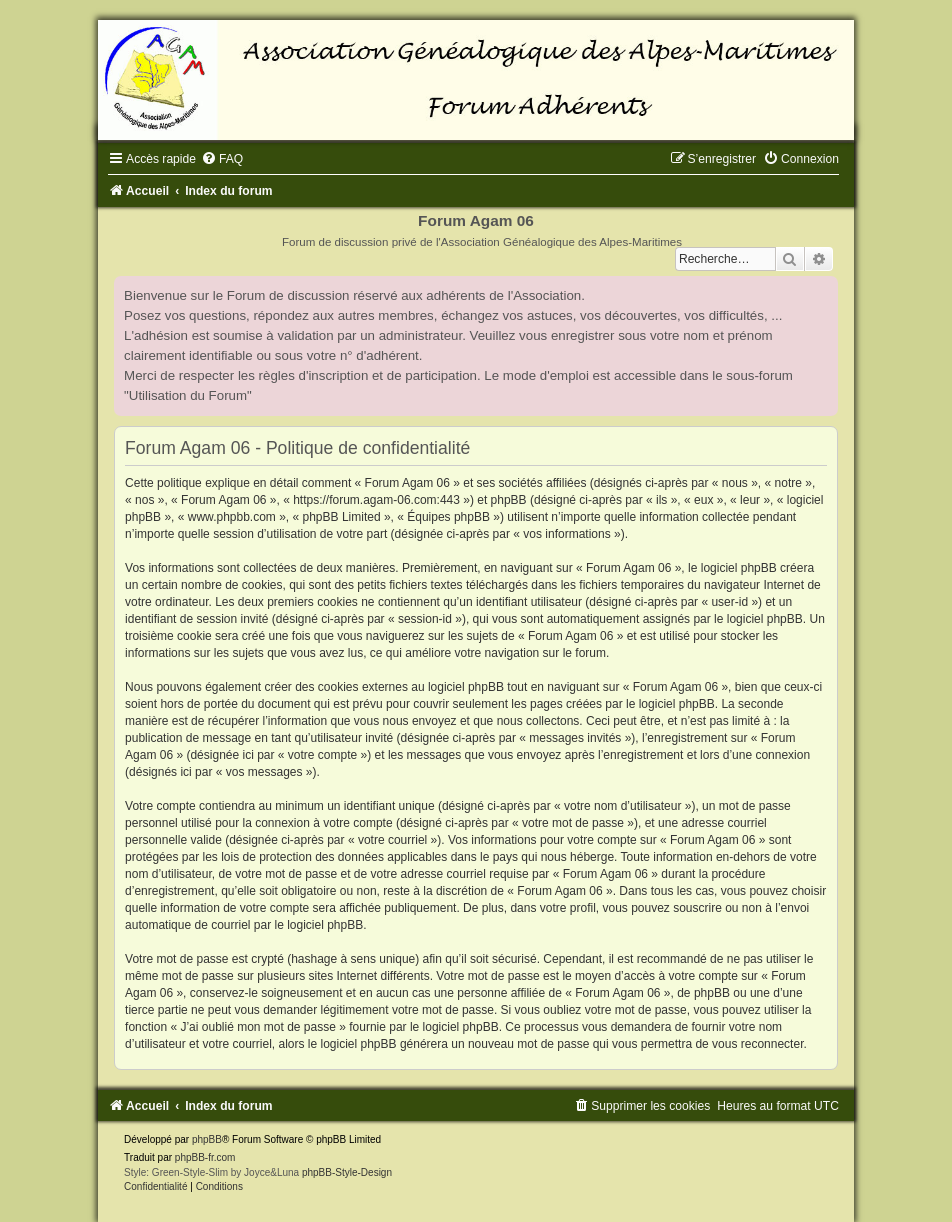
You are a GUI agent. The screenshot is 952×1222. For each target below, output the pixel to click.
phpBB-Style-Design (347, 1172)
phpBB (207, 1139)
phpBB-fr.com (205, 1157)
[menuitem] (222, 159)
